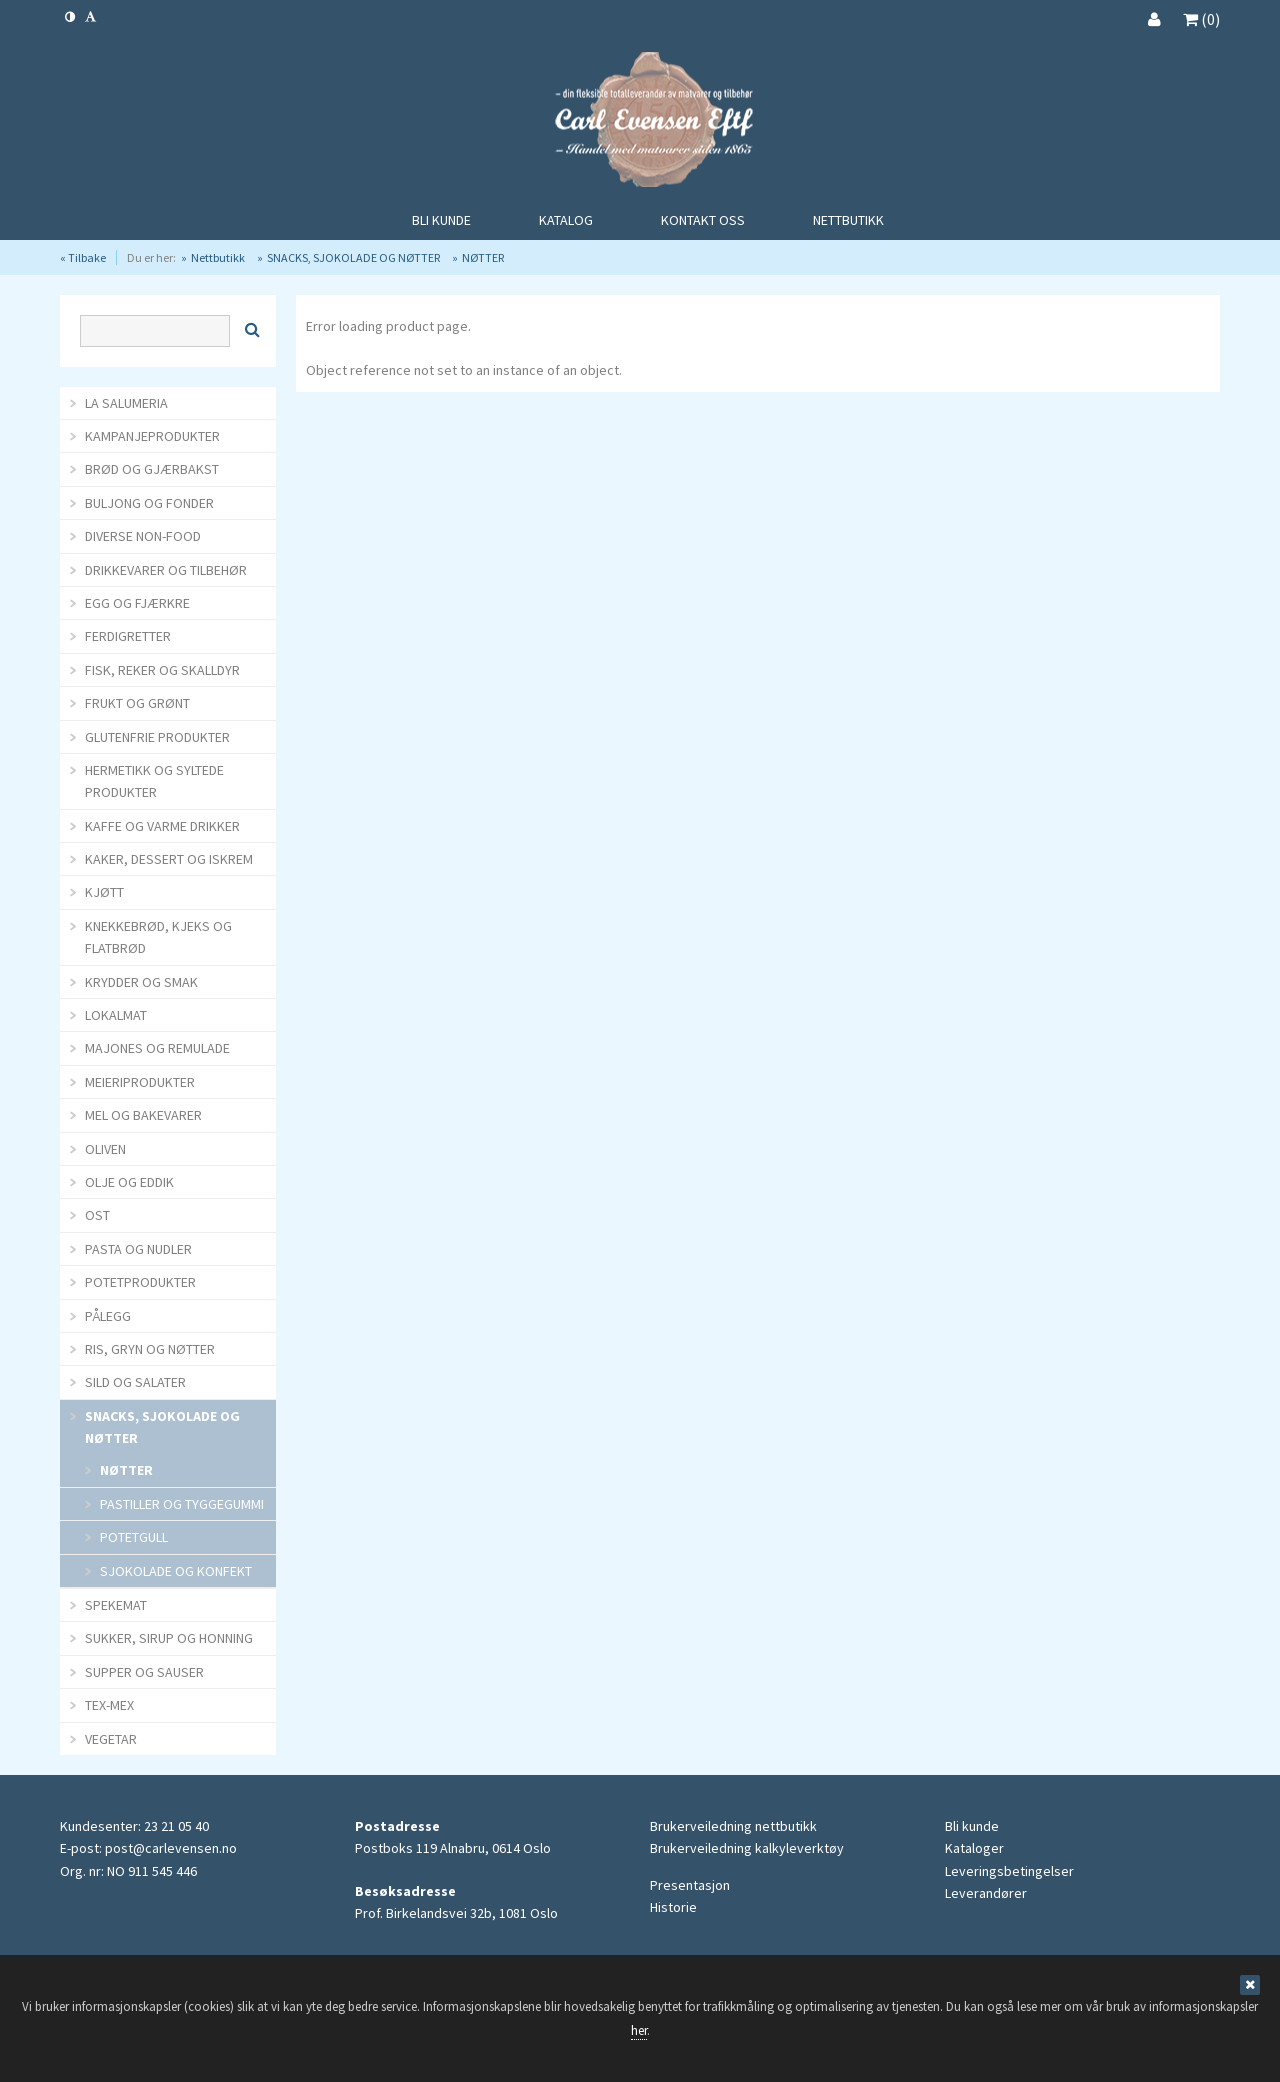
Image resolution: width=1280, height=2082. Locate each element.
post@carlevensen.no (171, 1848)
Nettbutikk (218, 257)
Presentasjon (690, 1885)
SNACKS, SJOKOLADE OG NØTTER (353, 257)
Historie (673, 1907)
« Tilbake (83, 257)
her (639, 2030)
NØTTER (483, 257)
